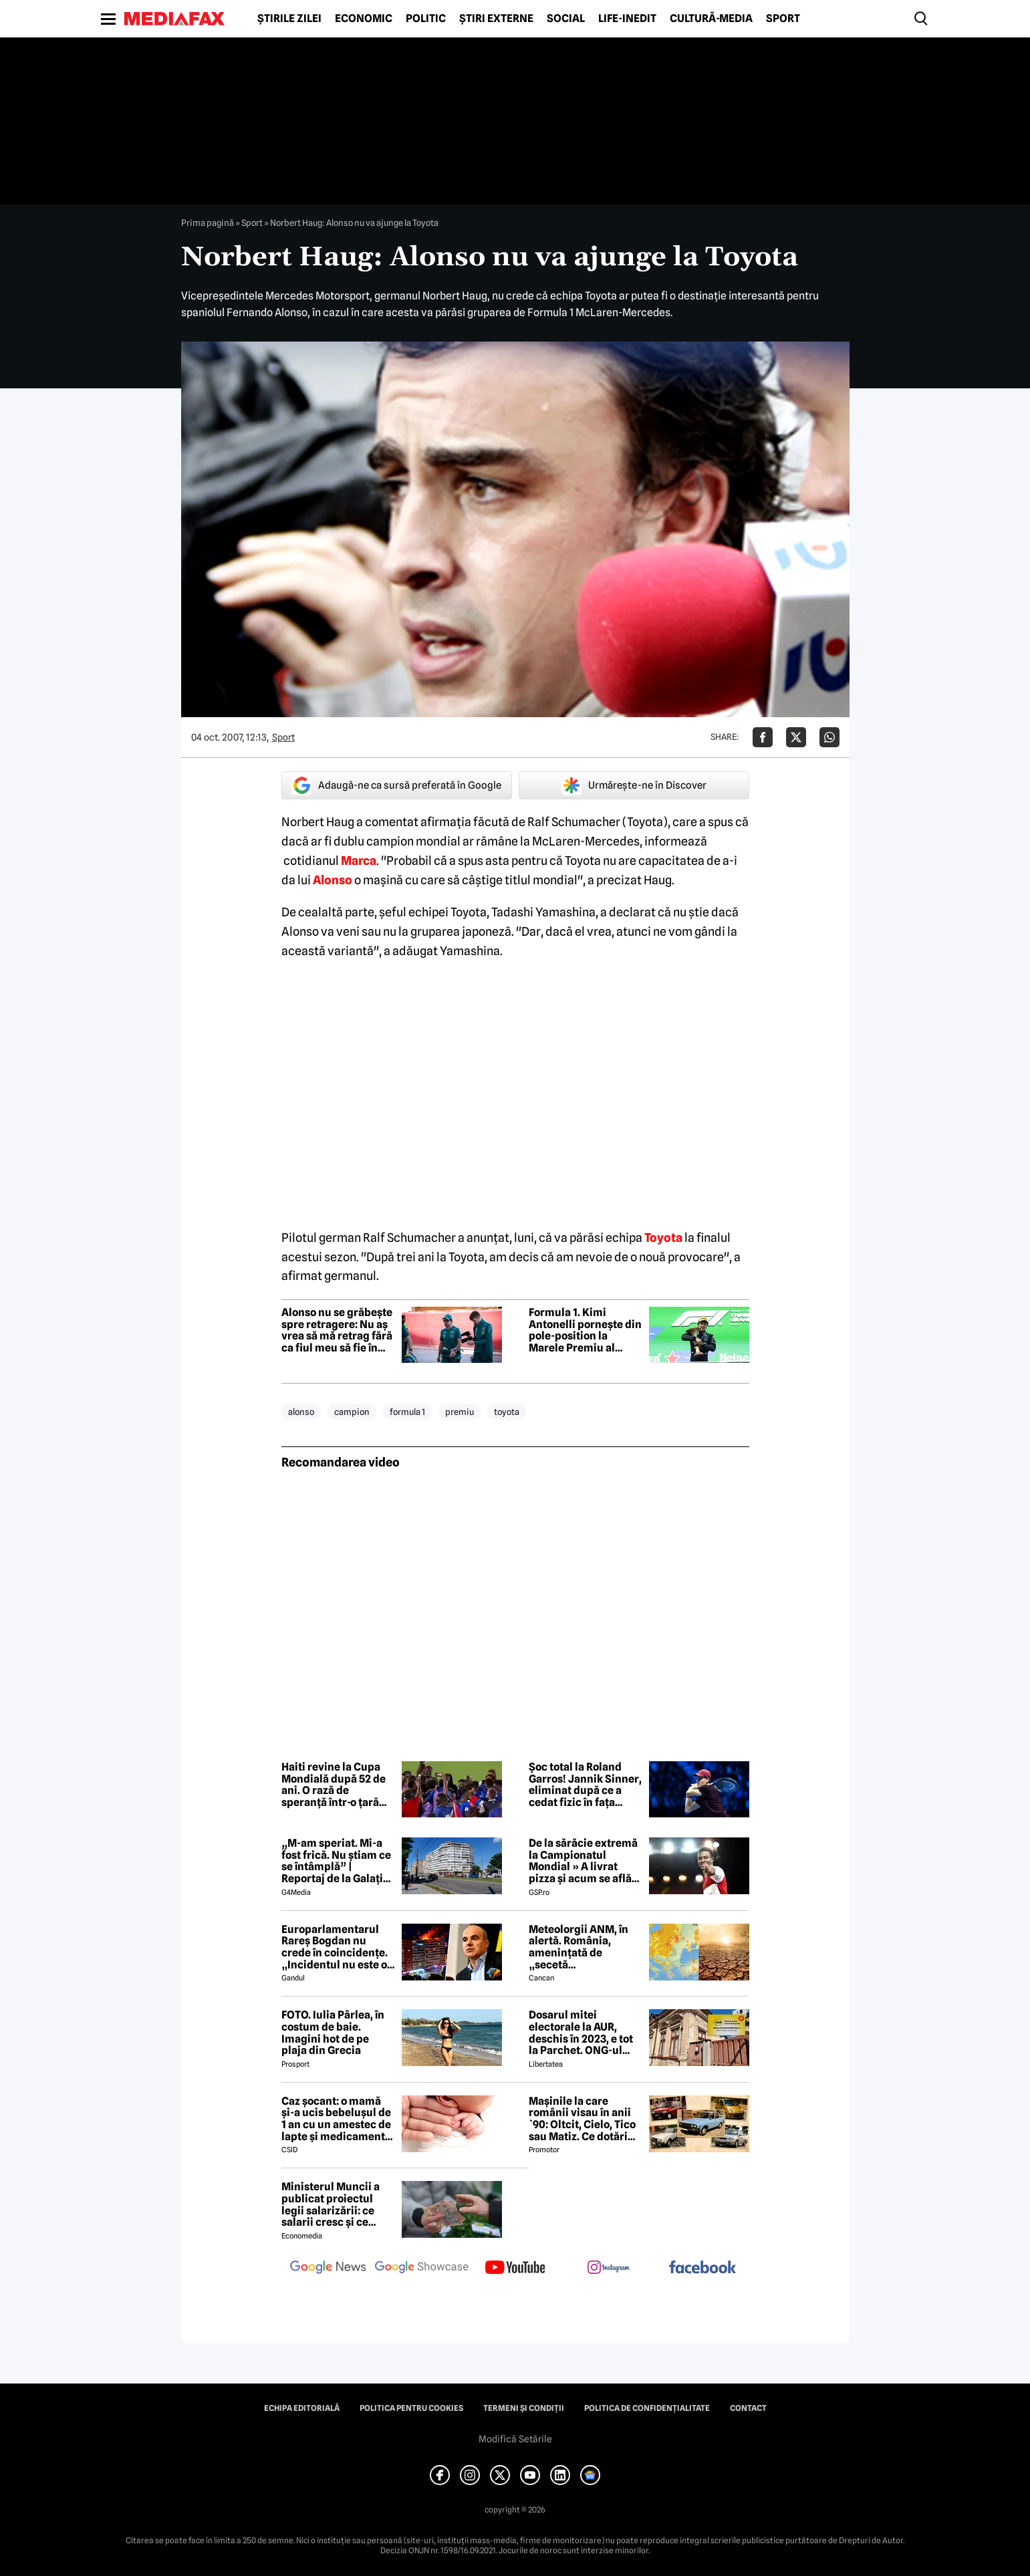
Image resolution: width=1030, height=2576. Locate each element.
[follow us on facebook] (702, 2268)
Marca (358, 861)
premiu (459, 1411)
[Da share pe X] (796, 737)
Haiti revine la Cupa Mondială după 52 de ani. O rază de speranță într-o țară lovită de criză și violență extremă (333, 1784)
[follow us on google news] (328, 2269)
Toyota (663, 1238)
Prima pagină (207, 222)
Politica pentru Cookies (411, 2408)
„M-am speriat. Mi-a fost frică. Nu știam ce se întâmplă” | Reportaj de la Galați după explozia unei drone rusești (336, 1860)
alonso (301, 1411)
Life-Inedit (627, 18)
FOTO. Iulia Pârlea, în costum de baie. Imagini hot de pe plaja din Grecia (332, 2032)
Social (566, 18)
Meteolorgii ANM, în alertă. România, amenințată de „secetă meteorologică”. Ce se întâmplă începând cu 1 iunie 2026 (584, 1947)
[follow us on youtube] (515, 2269)
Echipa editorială (302, 2408)
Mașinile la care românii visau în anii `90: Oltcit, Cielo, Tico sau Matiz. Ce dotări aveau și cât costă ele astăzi (582, 2118)
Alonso (332, 880)
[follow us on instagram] (609, 2269)
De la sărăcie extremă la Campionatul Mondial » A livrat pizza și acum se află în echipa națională (583, 1860)
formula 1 (407, 1411)
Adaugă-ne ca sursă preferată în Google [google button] (396, 785)
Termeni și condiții (523, 2408)
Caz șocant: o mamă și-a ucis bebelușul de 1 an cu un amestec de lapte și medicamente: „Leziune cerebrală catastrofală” (337, 2118)
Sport (783, 18)
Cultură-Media (711, 18)
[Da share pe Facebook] (763, 737)
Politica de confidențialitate (647, 2408)
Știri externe (496, 18)
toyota (506, 1411)
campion (352, 1411)
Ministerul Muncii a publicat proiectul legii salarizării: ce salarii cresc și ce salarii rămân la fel (330, 2204)
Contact (748, 2408)
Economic (363, 18)
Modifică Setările (515, 2439)
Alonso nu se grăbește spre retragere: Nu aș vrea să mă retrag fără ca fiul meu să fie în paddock (336, 1330)
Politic (426, 18)
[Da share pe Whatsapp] (829, 737)
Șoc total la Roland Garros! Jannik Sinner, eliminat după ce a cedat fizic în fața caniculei (585, 1784)
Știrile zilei (289, 18)
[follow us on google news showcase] (422, 2269)
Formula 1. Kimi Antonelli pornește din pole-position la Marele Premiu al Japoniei (585, 1330)
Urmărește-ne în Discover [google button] (633, 785)
